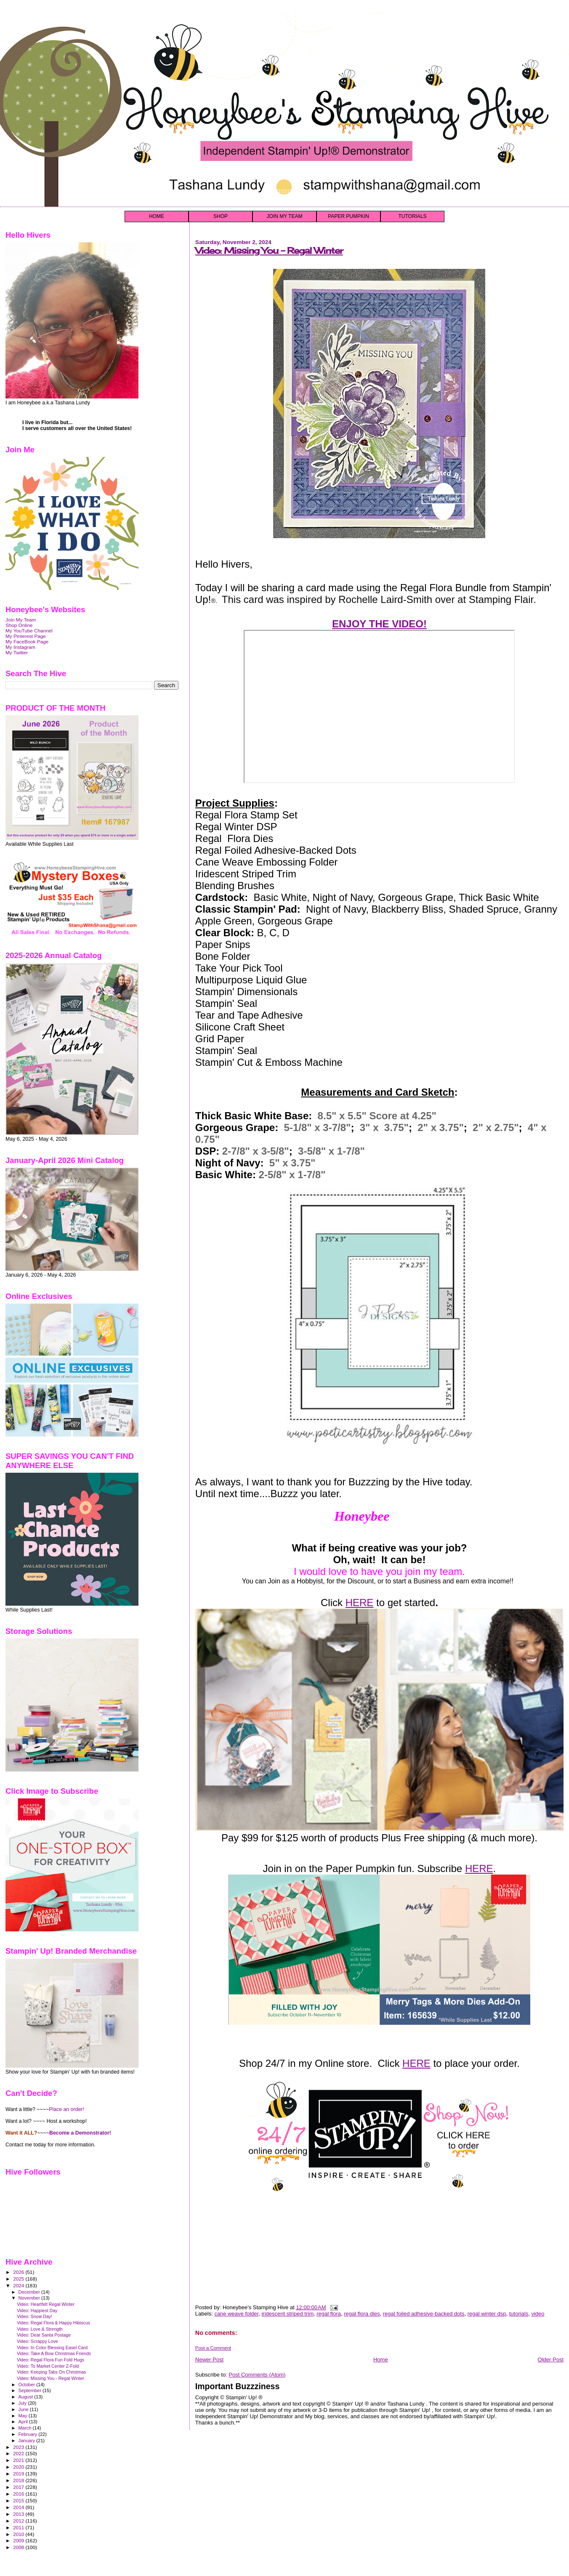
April (24, 2421)
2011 (19, 2527)
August (27, 2396)
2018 (19, 2480)
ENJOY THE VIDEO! (379, 623)
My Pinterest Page (25, 636)
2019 (19, 2473)
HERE (360, 1602)
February (29, 2434)
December (30, 2291)
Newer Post (209, 2359)
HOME (156, 216)
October (28, 2384)
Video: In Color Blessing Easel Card (52, 2347)
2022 (19, 2453)
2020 (19, 2467)
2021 (19, 2460)
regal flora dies (362, 2313)
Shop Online (19, 625)
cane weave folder (236, 2313)
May (24, 2415)
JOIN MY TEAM (285, 216)
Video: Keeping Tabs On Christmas (51, 2371)
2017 (19, 2487)
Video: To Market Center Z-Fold (48, 2366)
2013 (19, 2514)
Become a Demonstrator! (80, 2133)
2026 (19, 2272)
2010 (19, 2534)
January (28, 2440)
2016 (19, 2493)
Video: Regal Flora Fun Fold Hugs (50, 2359)
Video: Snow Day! (34, 2316)
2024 (19, 2285)
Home (380, 2359)
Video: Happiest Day (37, 2310)
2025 (19, 2278)
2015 (19, 2500)
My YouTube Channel (29, 630)
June (24, 2409)
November (30, 2297)
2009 (19, 2540)
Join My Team (20, 619)
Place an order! (66, 2109)
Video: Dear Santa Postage (44, 2334)
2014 (19, 2507)
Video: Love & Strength (40, 2329)
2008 (19, 2547)
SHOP (220, 216)
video (537, 2313)
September (31, 2390)
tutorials (519, 2313)
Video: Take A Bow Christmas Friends (54, 2353)
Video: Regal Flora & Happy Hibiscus (53, 2322)
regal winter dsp (487, 2313)
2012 (19, 2520)
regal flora (328, 2313)
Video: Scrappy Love (37, 2341)
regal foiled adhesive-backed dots (424, 2313)
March (26, 2427)
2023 (19, 2447)
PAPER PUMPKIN (348, 216)
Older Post (551, 2359)
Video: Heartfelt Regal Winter (45, 2304)
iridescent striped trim (287, 2313)
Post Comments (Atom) (257, 2375)
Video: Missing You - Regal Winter (269, 250)
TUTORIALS (412, 216)
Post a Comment (213, 2347)
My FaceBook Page (26, 641)
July (23, 2403)
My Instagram (20, 647)
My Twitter (16, 652)
